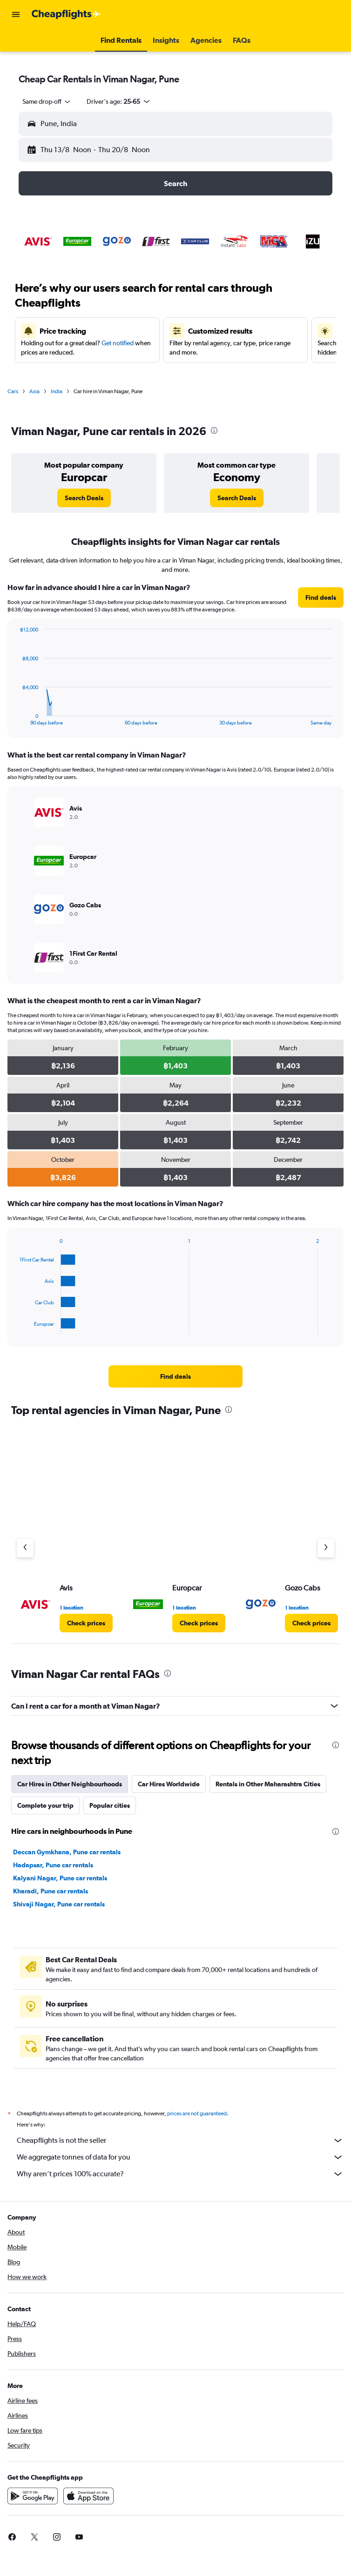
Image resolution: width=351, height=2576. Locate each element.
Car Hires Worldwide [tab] (169, 1784)
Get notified (117, 343)
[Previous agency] (25, 1548)
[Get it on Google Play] (32, 2496)
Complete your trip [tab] (45, 1805)
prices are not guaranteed (197, 2113)
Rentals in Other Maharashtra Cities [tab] (268, 1784)
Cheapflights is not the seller (180, 2140)
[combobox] (47, 101)
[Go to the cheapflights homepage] (66, 14)
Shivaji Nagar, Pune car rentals (59, 1904)
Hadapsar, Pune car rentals (53, 1865)
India (56, 391)
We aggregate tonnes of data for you (180, 2157)
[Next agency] (325, 1548)
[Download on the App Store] (88, 2496)
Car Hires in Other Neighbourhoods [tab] (69, 1784)
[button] (16, 14)
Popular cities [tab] (109, 1805)
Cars (12, 391)
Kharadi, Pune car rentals (50, 1891)
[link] (84, 498)
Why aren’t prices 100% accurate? (180, 2174)
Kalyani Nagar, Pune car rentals (60, 1878)
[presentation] (214, 430)
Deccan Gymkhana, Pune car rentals (67, 1852)
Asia (34, 391)
